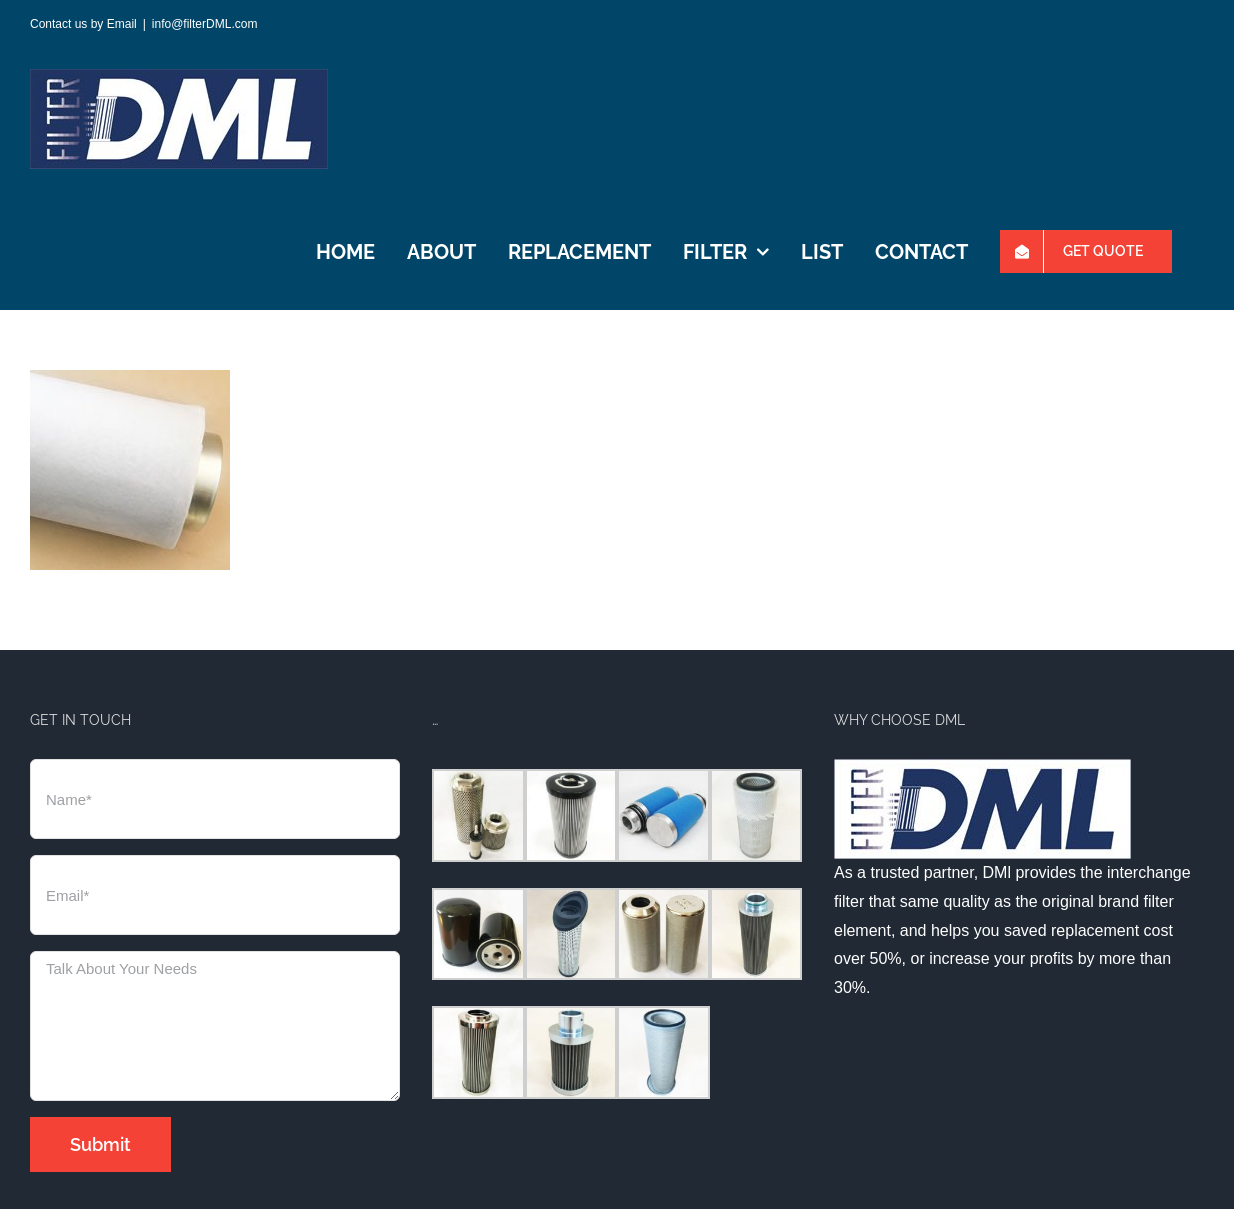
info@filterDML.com (205, 24)
